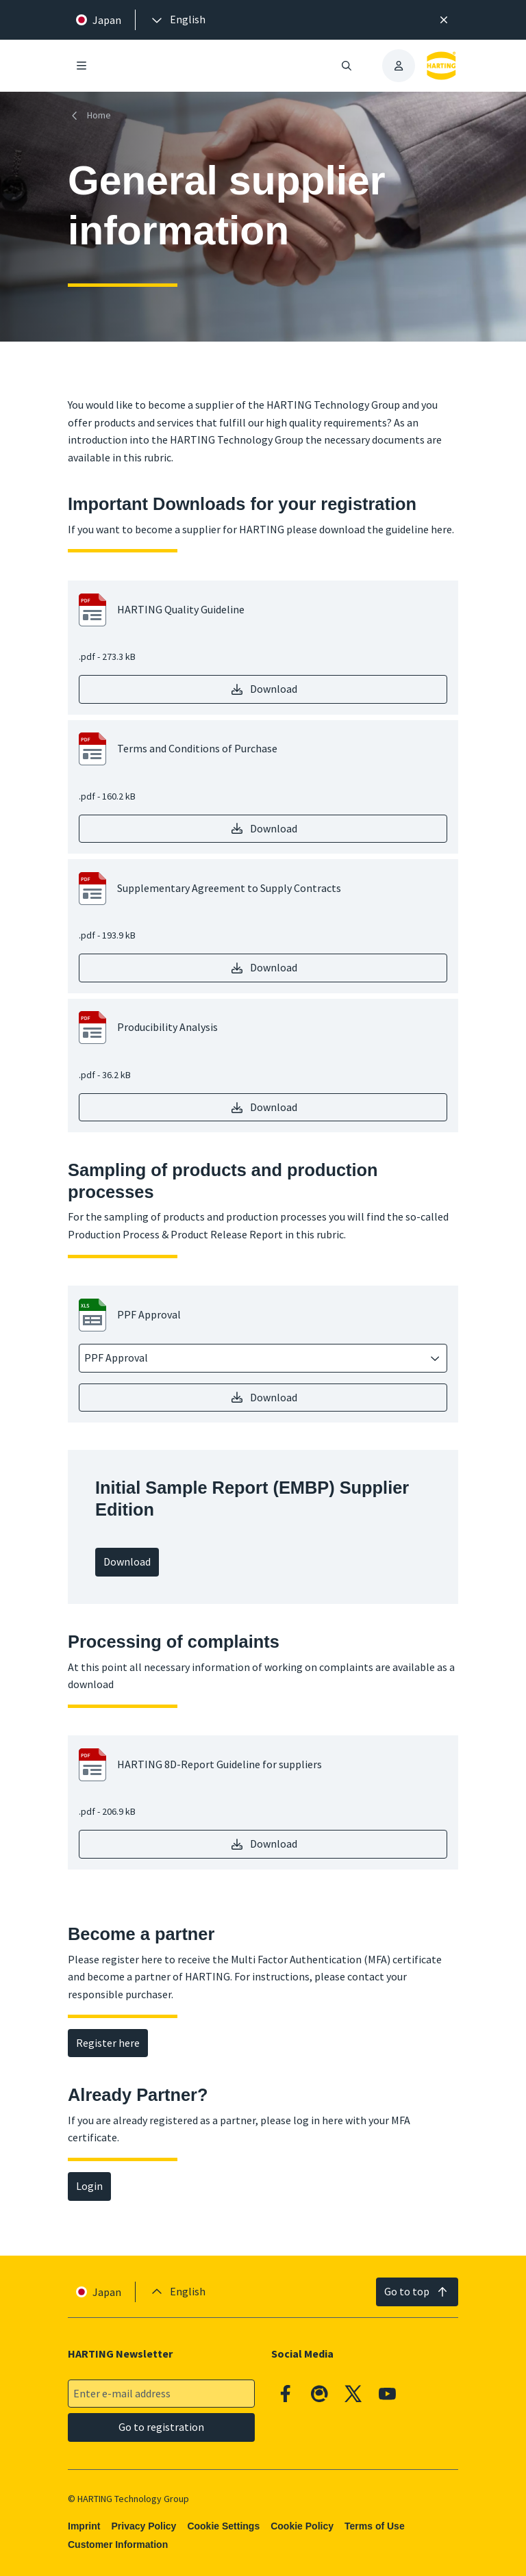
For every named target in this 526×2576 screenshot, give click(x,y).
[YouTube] (387, 2394)
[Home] (92, 115)
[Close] (443, 19)
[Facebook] (285, 2394)
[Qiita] (319, 2394)
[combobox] (253, 1358)
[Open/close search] (346, 65)
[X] (353, 2394)
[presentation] (177, 19)
